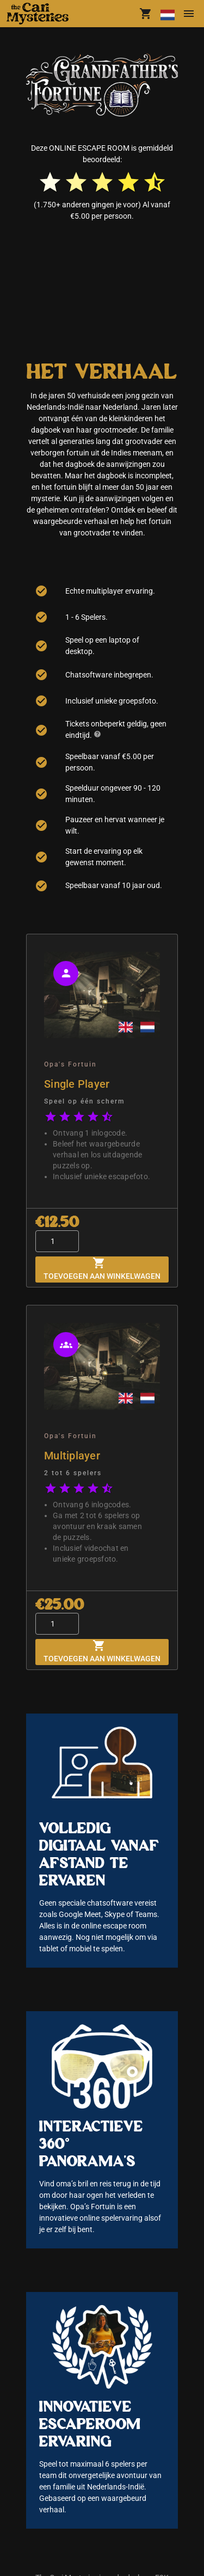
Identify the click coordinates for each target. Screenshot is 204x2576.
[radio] (50, 182)
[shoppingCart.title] (145, 13)
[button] (40, 13)
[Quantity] (57, 1241)
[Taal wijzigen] (167, 13)
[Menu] (188, 13)
